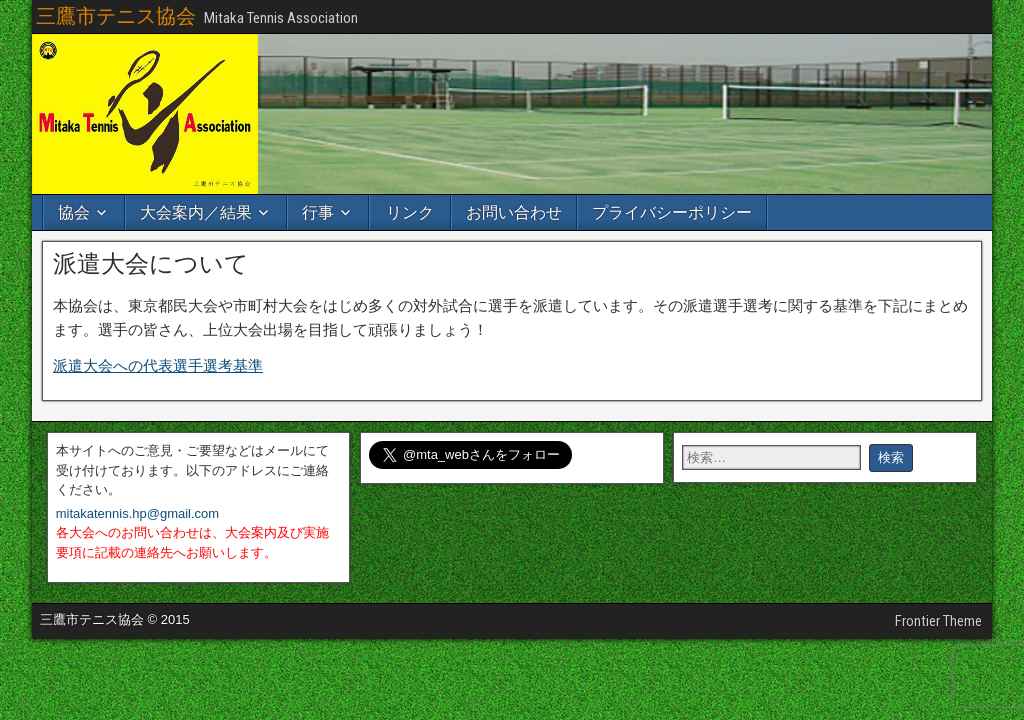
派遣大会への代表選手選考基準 (158, 365)
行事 (318, 212)
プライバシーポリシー (672, 212)
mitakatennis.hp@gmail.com (137, 513)
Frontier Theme (938, 621)
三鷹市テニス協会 (116, 16)
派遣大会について (151, 264)
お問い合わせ (514, 212)
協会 (74, 212)
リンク (410, 212)
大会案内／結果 (196, 212)
